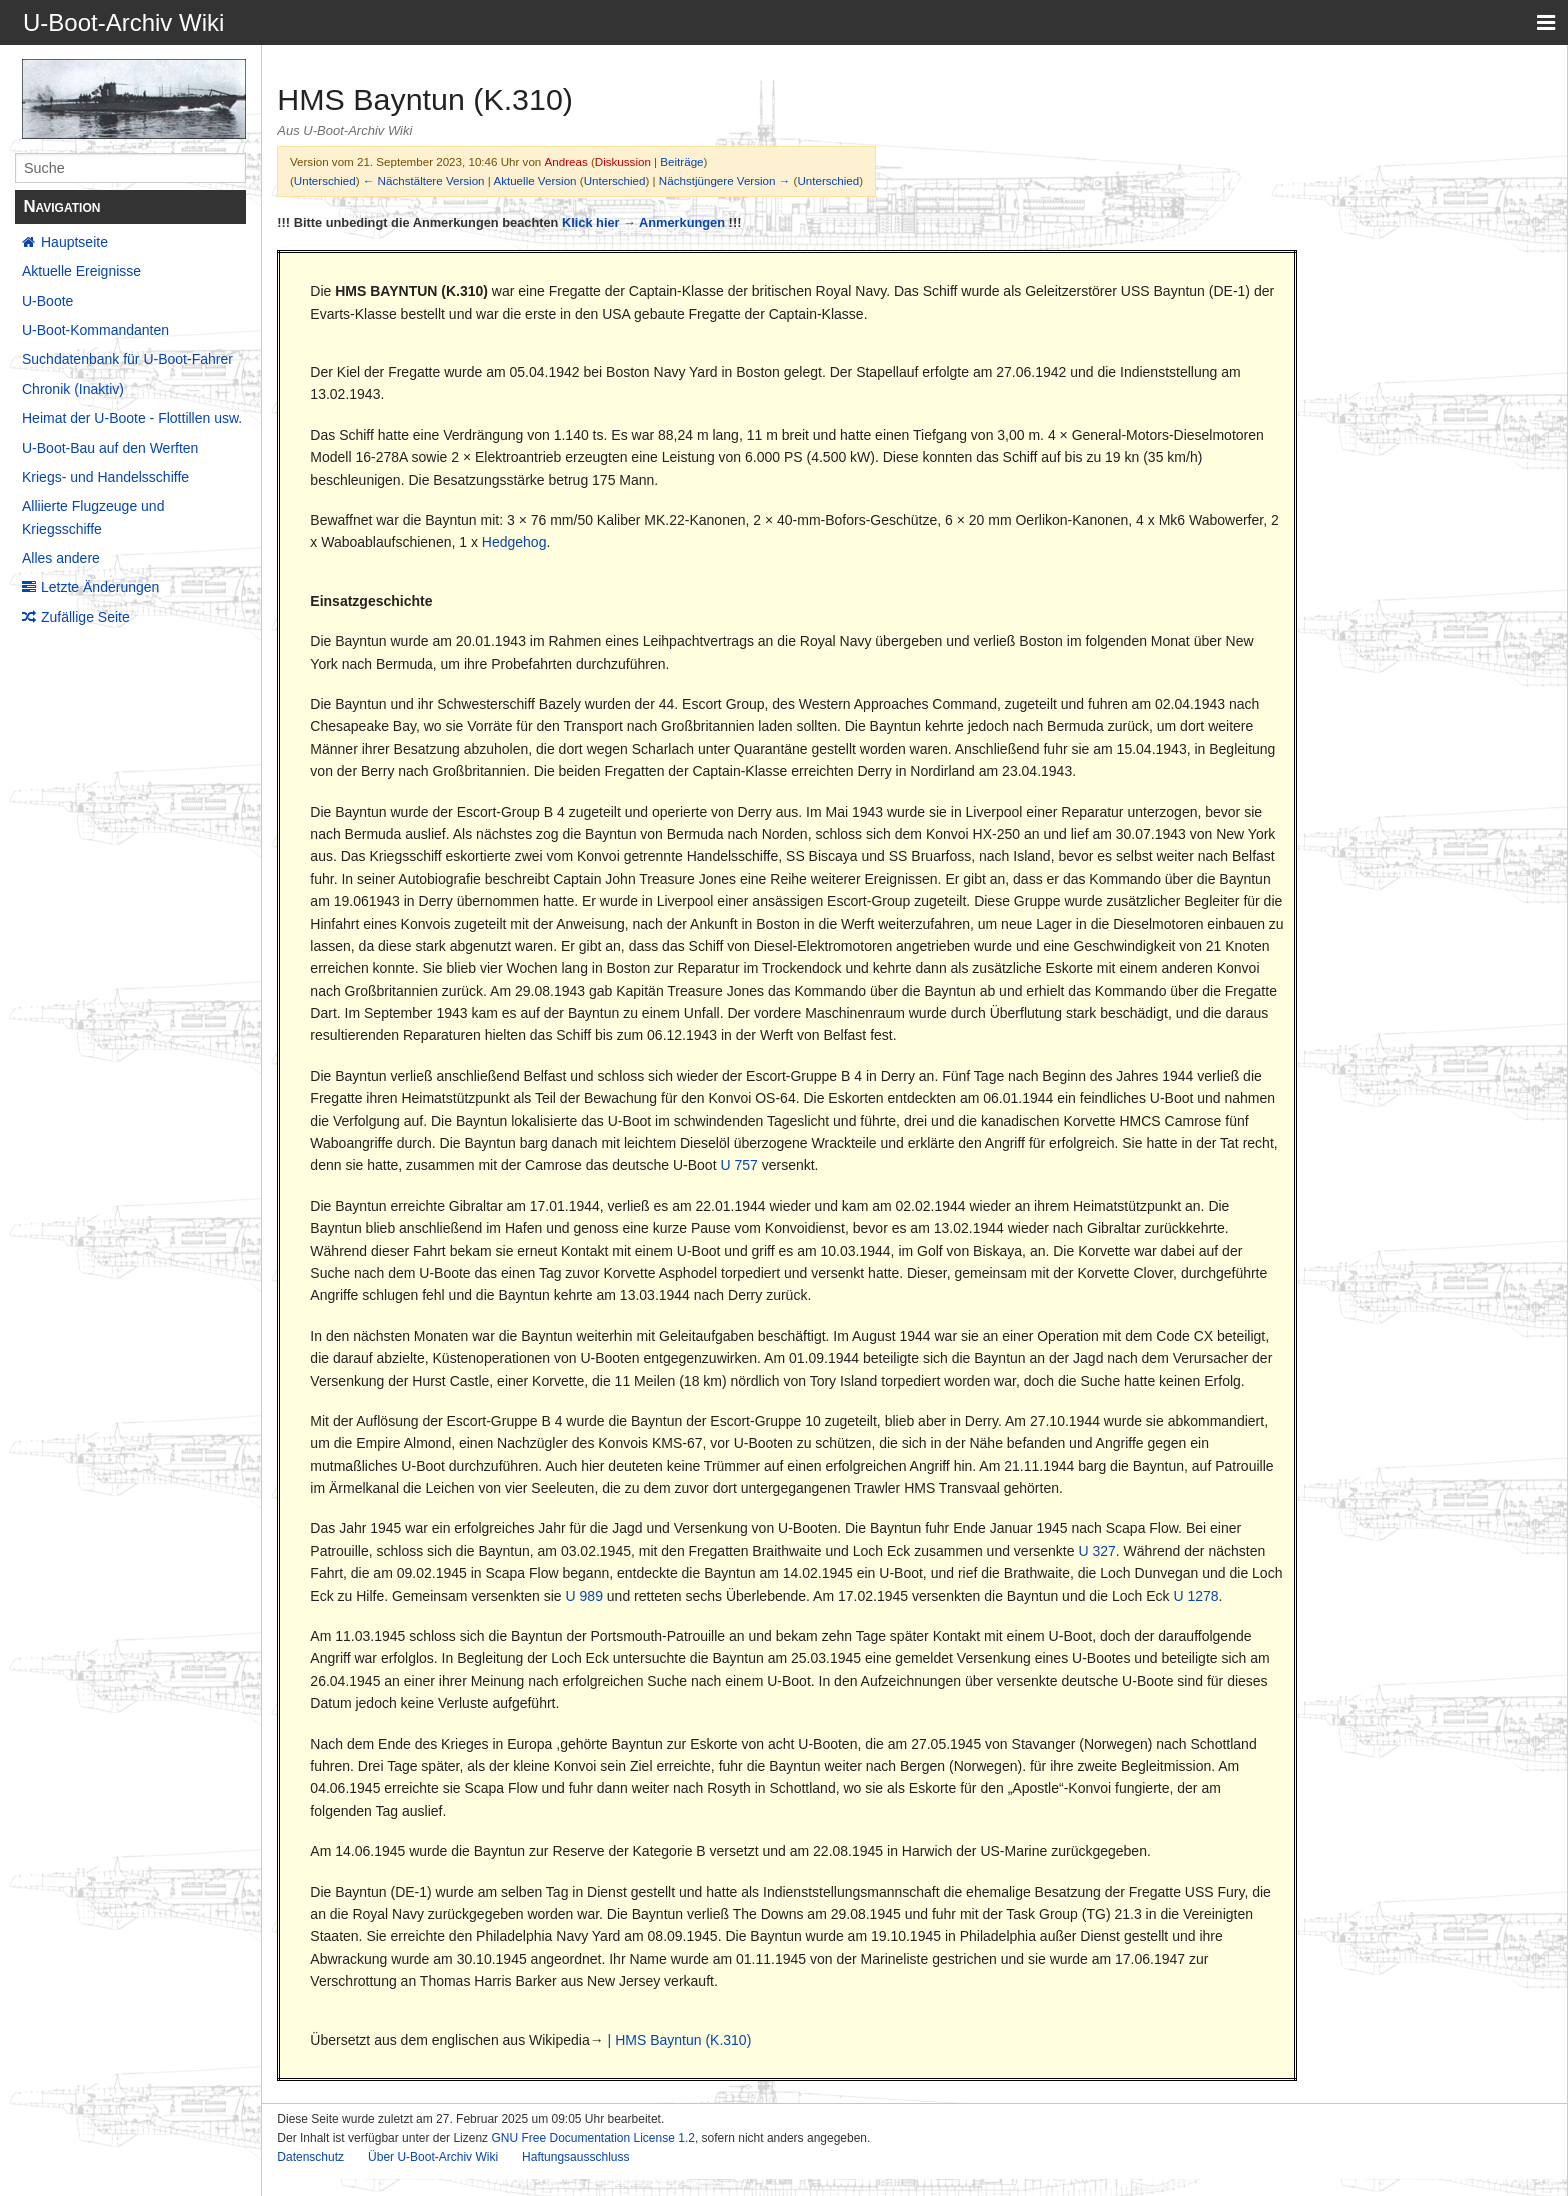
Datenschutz (310, 2157)
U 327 (1096, 1551)
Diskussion (623, 161)
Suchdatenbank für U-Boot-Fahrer (127, 359)
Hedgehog (514, 542)
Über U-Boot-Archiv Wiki (433, 2157)
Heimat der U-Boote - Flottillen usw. (132, 418)
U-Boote (47, 301)
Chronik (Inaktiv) (73, 389)
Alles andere (61, 558)
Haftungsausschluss (575, 2157)
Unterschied (325, 180)
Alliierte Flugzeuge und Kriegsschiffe (93, 517)
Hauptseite (74, 242)
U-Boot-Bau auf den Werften (110, 448)
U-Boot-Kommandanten (95, 330)
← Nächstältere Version (424, 180)
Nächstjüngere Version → (724, 180)
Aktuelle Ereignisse (81, 271)
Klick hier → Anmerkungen (643, 222)
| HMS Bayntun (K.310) (680, 2040)
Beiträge (681, 161)
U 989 (584, 1596)
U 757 (738, 1165)
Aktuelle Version (534, 180)
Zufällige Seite (85, 617)
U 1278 (1195, 1596)
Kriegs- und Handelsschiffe (105, 477)
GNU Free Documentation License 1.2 (592, 2138)
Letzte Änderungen (100, 587)
